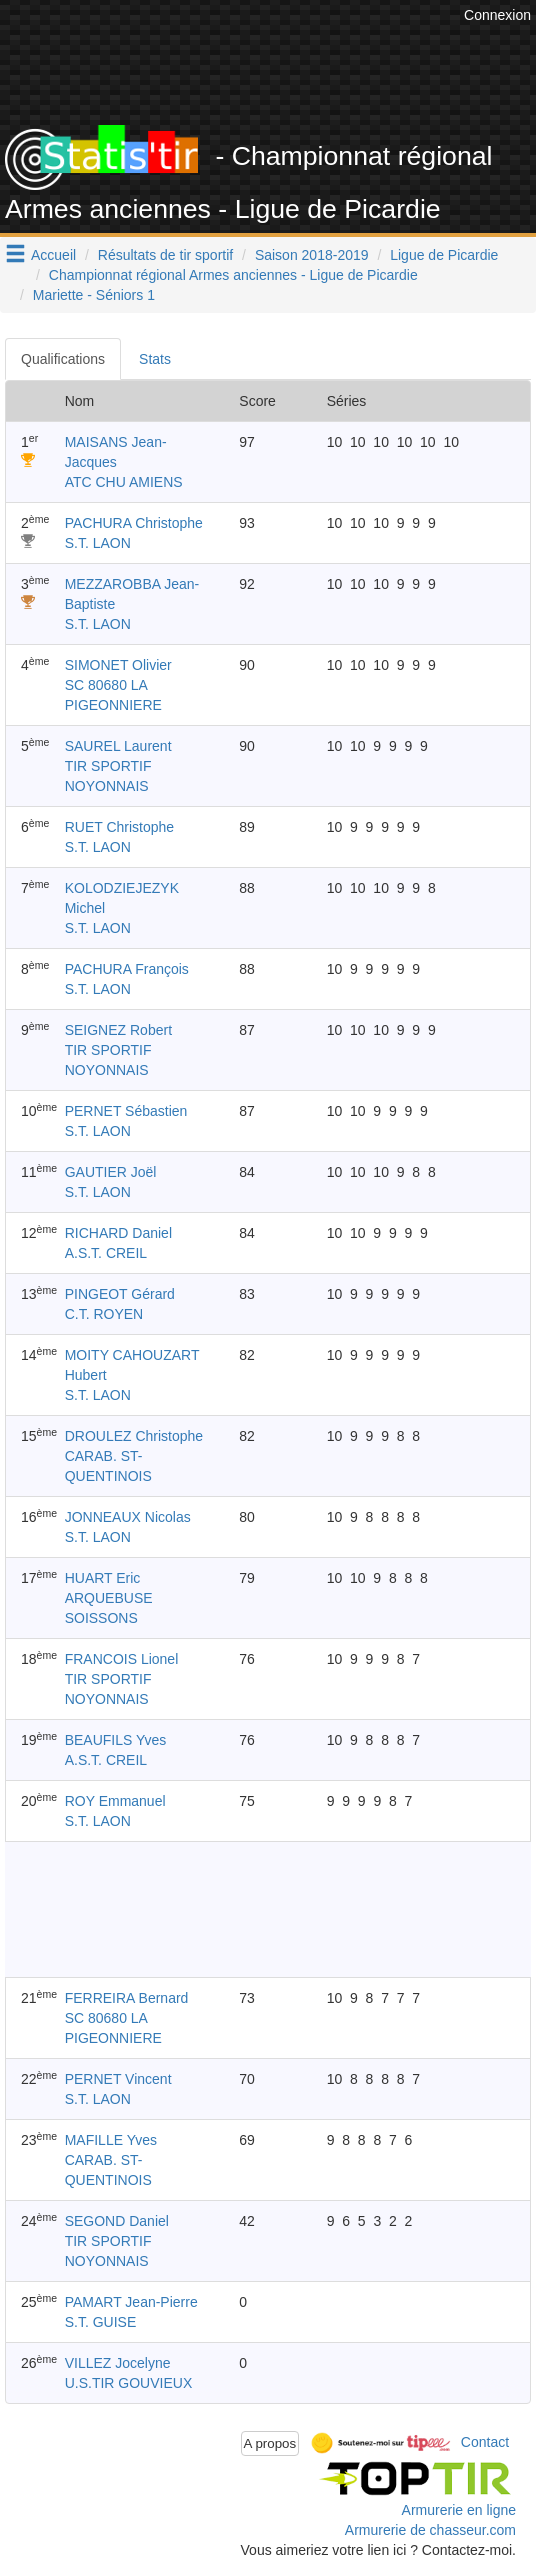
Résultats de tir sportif (165, 255)
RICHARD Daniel (118, 1233)
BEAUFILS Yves (116, 1740)
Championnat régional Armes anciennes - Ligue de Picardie (233, 275)
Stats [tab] (155, 359)
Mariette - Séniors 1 (94, 295)
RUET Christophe (119, 827)
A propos (270, 2443)
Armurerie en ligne (459, 2510)
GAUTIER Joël (111, 1172)
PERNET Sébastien (126, 1111)
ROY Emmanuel (115, 1801)
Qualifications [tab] (63, 359)
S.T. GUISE (101, 2322)
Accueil (53, 255)
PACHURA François (127, 969)
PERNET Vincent (118, 2079)
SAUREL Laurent (118, 746)
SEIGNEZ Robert (118, 1030)
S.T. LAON (98, 543)
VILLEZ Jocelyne (118, 2363)
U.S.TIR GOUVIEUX (129, 2383)
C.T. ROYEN (104, 1314)
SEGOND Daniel (117, 2221)
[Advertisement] (268, 1909)
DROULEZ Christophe (134, 1436)
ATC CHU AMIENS (124, 482)
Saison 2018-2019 (312, 255)
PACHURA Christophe (134, 523)
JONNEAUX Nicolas (128, 1517)
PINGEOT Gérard (120, 1294)
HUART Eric (103, 1578)
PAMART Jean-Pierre (131, 2302)
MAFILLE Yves (111, 2140)
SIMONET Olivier (118, 665)
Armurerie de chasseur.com (430, 2530)
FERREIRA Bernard (127, 1998)
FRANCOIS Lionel (122, 1659)
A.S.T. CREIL (106, 1253)
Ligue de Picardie (444, 255)
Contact (485, 2442)
